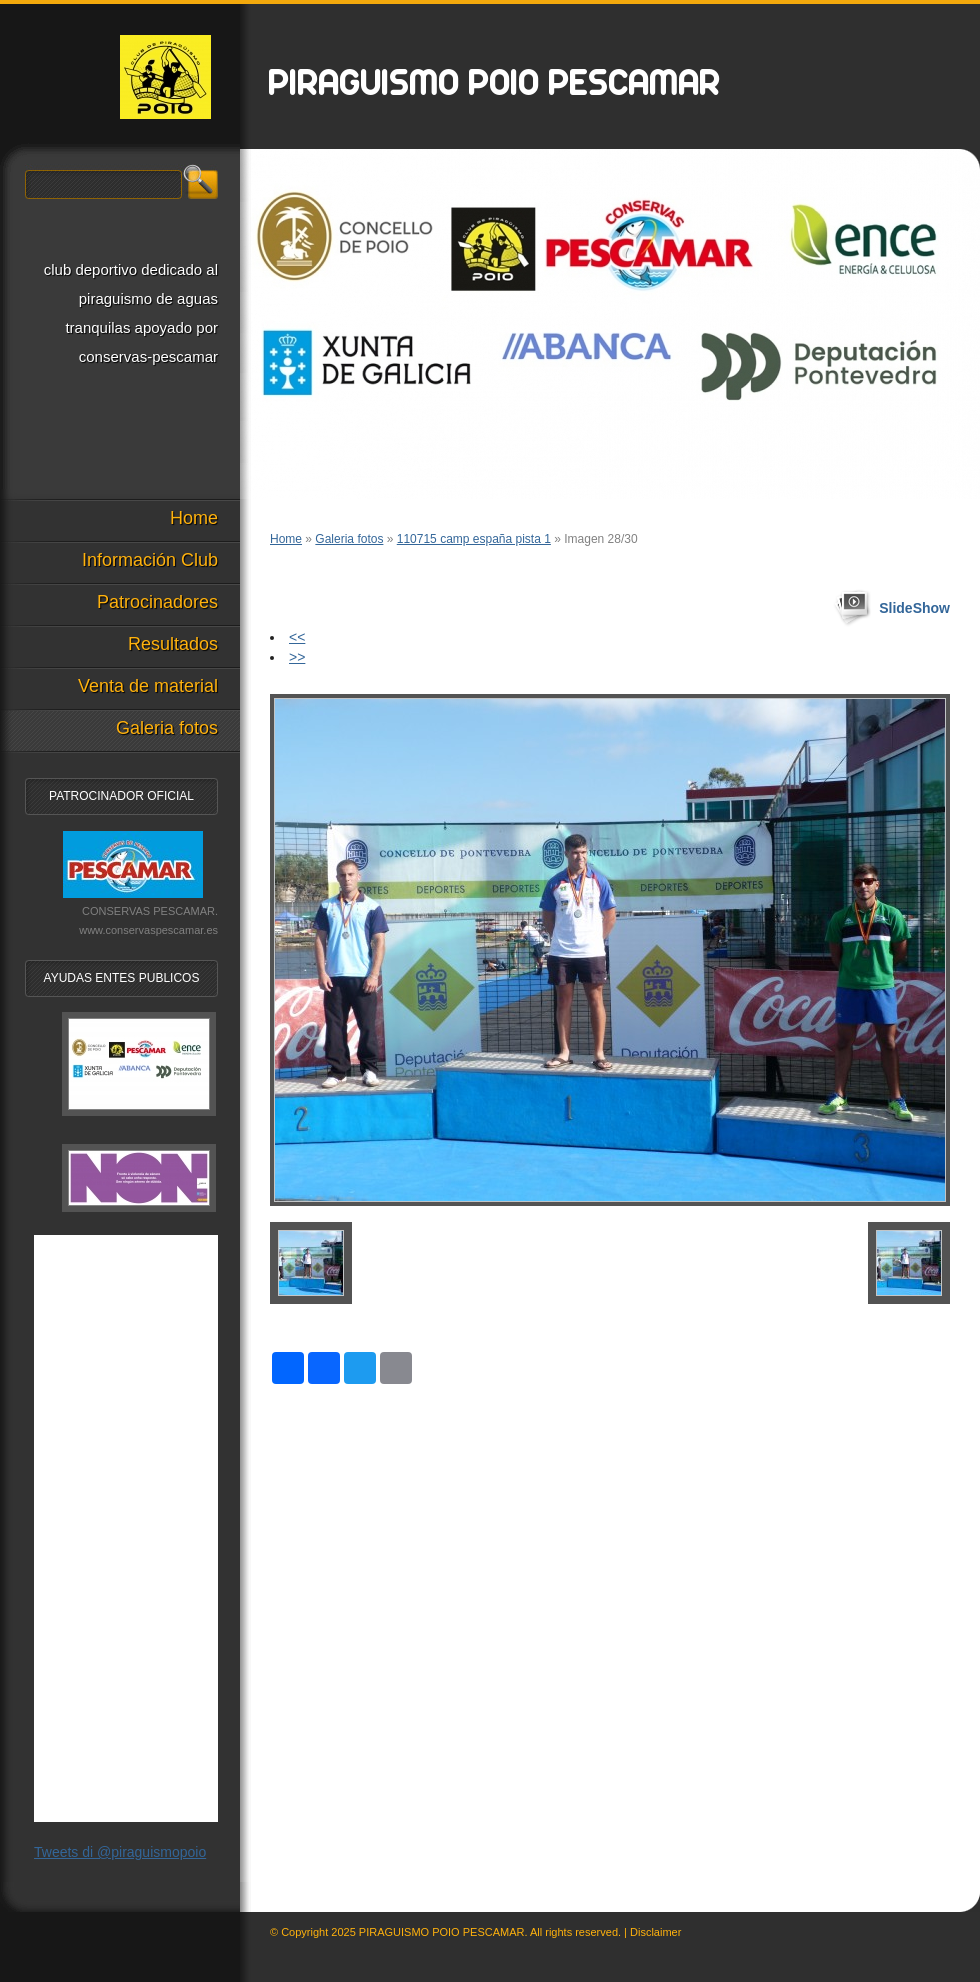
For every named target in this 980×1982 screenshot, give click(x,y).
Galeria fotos (349, 539)
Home (286, 539)
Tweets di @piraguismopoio (120, 1852)
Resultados (173, 644)
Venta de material (148, 686)
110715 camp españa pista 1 (474, 539)
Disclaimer (655, 1932)
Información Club (150, 560)
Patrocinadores (157, 602)
